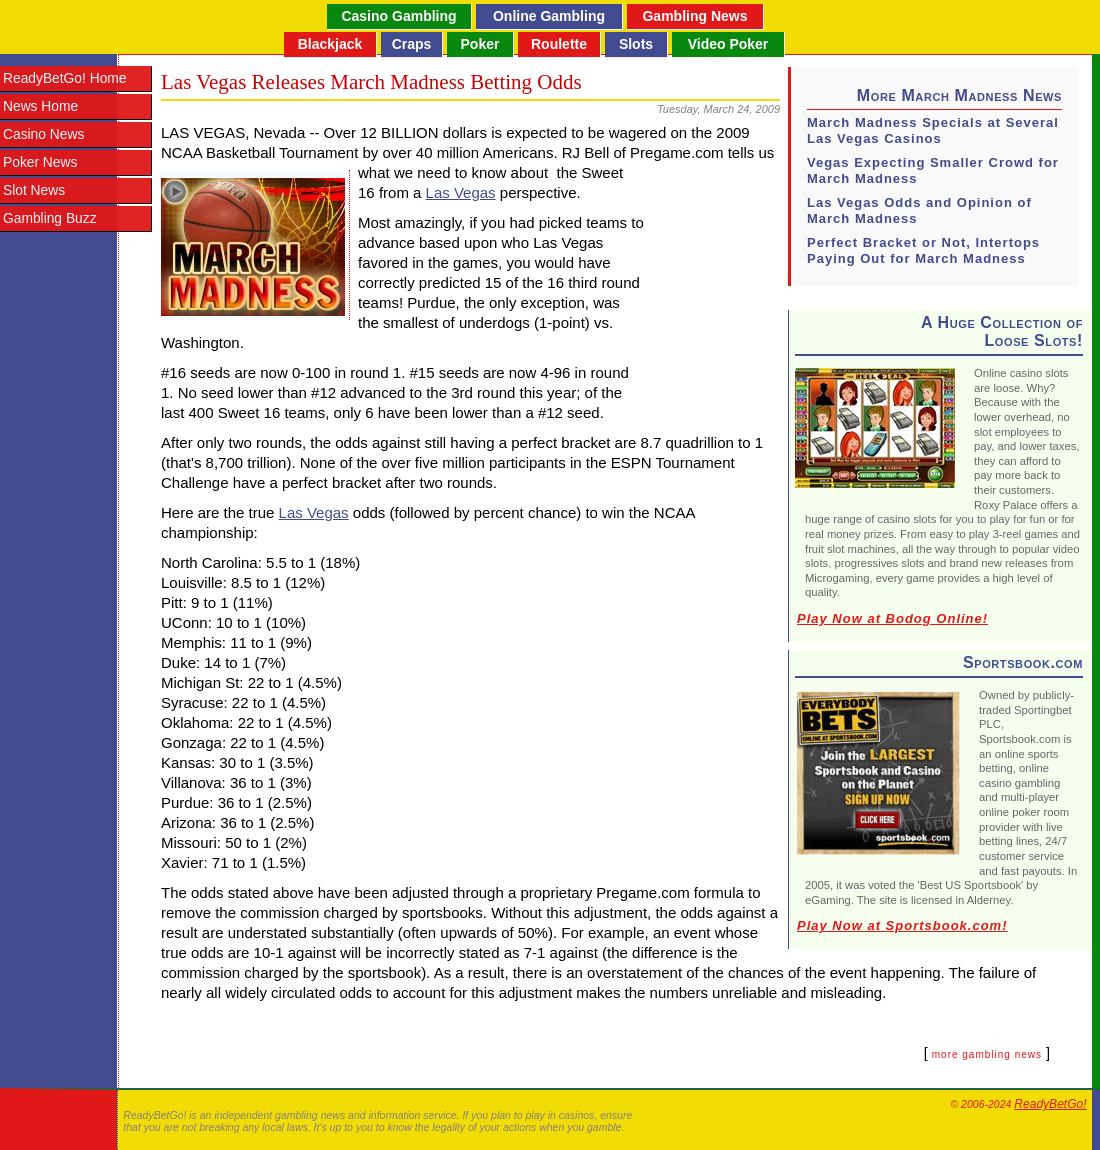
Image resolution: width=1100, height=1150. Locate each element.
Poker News (40, 162)
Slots (636, 44)
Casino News (43, 134)
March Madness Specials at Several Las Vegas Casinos (933, 130)
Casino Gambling (398, 16)
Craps (412, 44)
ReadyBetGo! (1050, 1104)
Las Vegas (461, 192)
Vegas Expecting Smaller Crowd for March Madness (933, 170)
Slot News (34, 190)
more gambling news (987, 1054)
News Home (40, 106)
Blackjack (330, 44)
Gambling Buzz (50, 218)
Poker (480, 44)
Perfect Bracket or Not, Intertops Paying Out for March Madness (923, 250)
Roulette (559, 44)
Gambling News (694, 16)
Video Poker (728, 44)
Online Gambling (549, 16)
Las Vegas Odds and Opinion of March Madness (919, 210)
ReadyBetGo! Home (64, 78)
